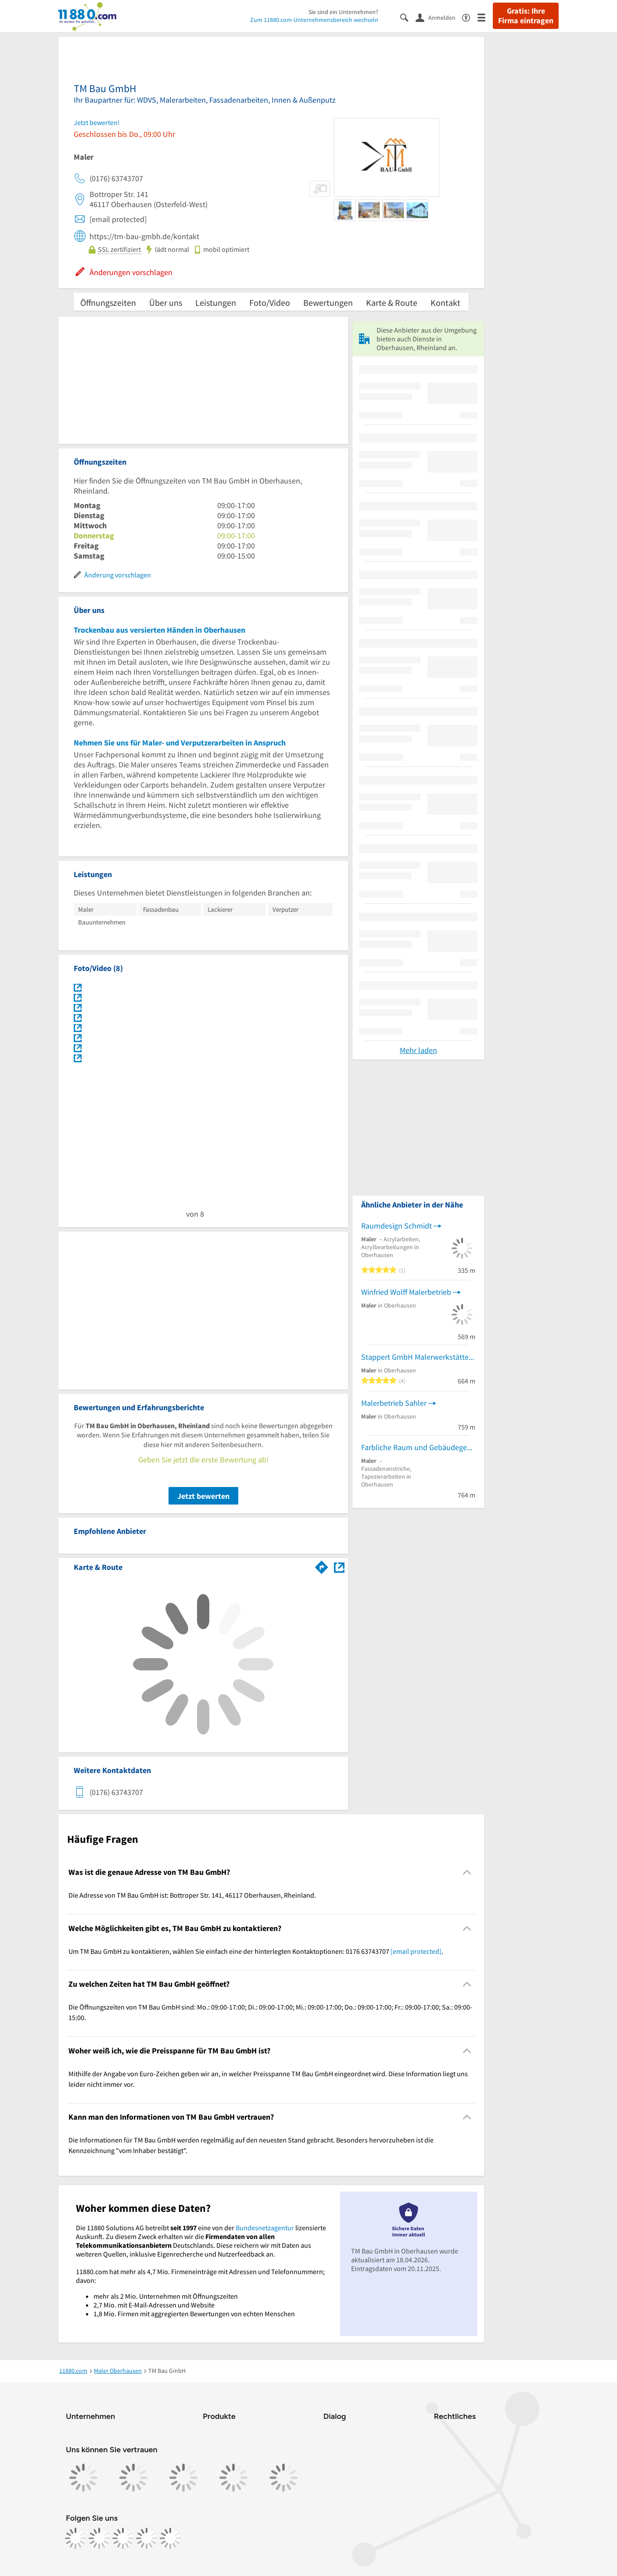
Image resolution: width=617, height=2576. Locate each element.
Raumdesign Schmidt (396, 1226)
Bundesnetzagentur (265, 2227)
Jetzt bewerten (203, 1496)
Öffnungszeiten (108, 302)
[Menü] (485, 17)
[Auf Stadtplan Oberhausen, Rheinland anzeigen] (339, 1566)
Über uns (165, 302)
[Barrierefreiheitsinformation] (469, 17)
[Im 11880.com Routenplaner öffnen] (321, 1565)
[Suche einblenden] (408, 17)
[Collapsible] (467, 1872)
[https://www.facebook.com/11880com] (75, 2538)
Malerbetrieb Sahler (394, 1403)
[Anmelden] (439, 17)
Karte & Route (391, 302)
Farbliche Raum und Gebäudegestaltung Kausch (418, 1447)
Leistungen (215, 302)
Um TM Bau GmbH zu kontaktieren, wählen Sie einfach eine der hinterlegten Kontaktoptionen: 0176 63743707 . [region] (255, 1951)
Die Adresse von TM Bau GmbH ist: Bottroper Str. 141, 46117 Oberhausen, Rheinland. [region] (192, 1895)
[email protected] (416, 1951)
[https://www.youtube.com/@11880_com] (170, 2538)
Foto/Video (269, 302)
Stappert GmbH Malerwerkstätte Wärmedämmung (418, 1357)
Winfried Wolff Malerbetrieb (406, 1292)
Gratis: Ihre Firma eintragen (525, 16)
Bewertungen (328, 302)
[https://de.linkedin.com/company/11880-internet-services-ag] (146, 2538)
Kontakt (445, 302)
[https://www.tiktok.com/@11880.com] (123, 2538)
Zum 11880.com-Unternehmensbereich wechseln (314, 20)
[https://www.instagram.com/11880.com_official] (99, 2538)
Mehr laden (418, 1050)
